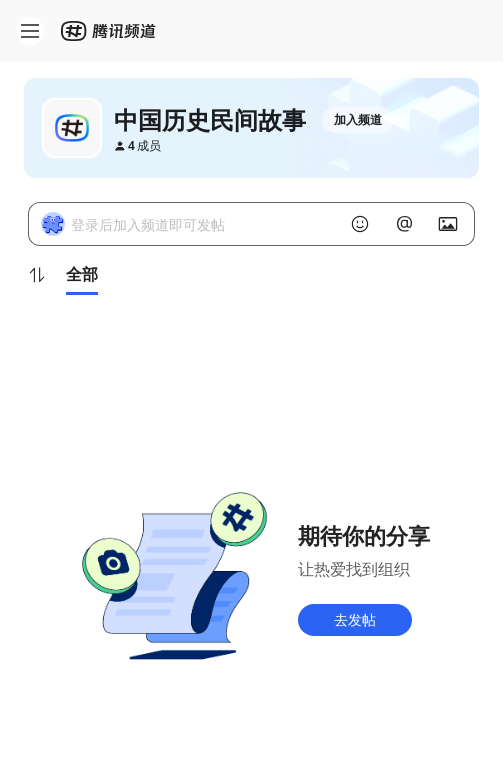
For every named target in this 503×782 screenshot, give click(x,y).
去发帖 (355, 619)
